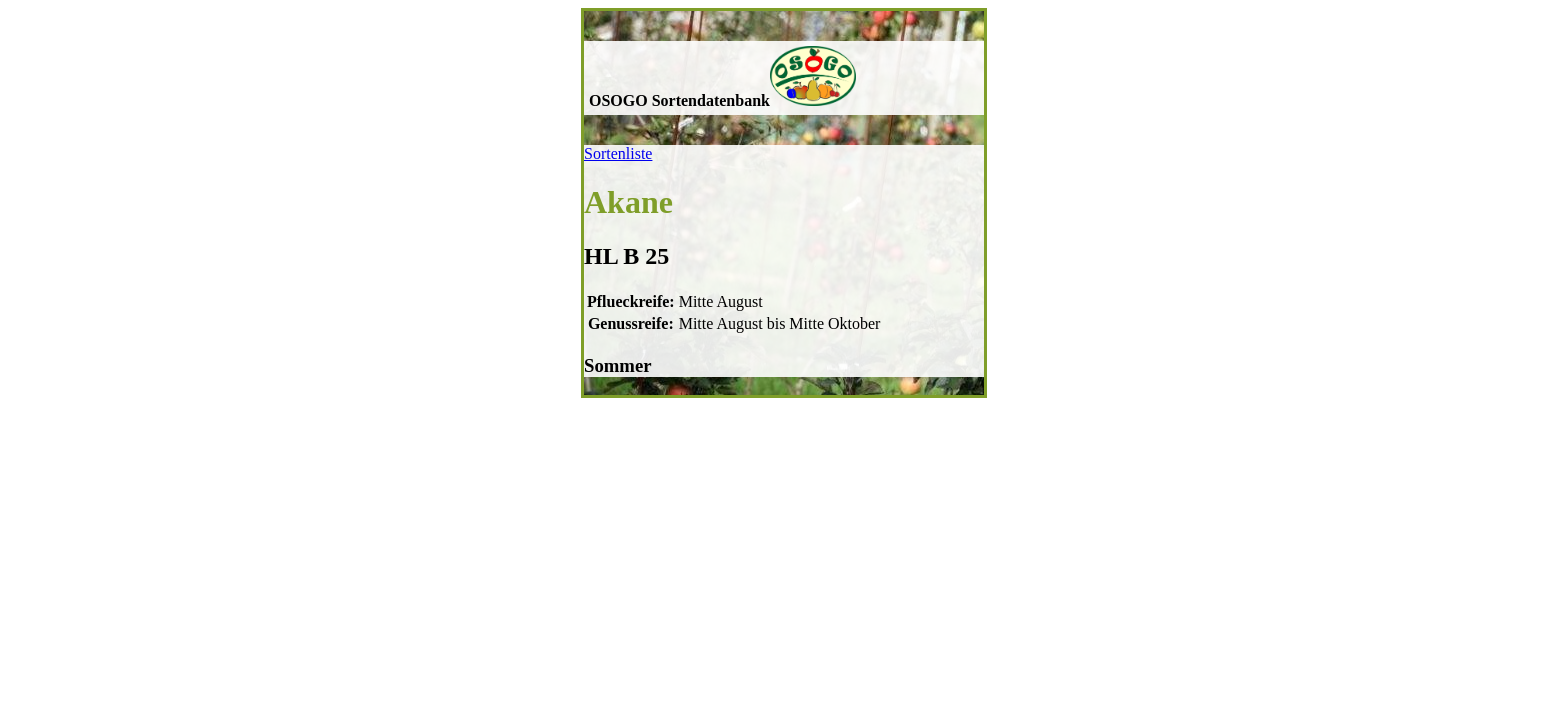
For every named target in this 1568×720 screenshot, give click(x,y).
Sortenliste (618, 153)
